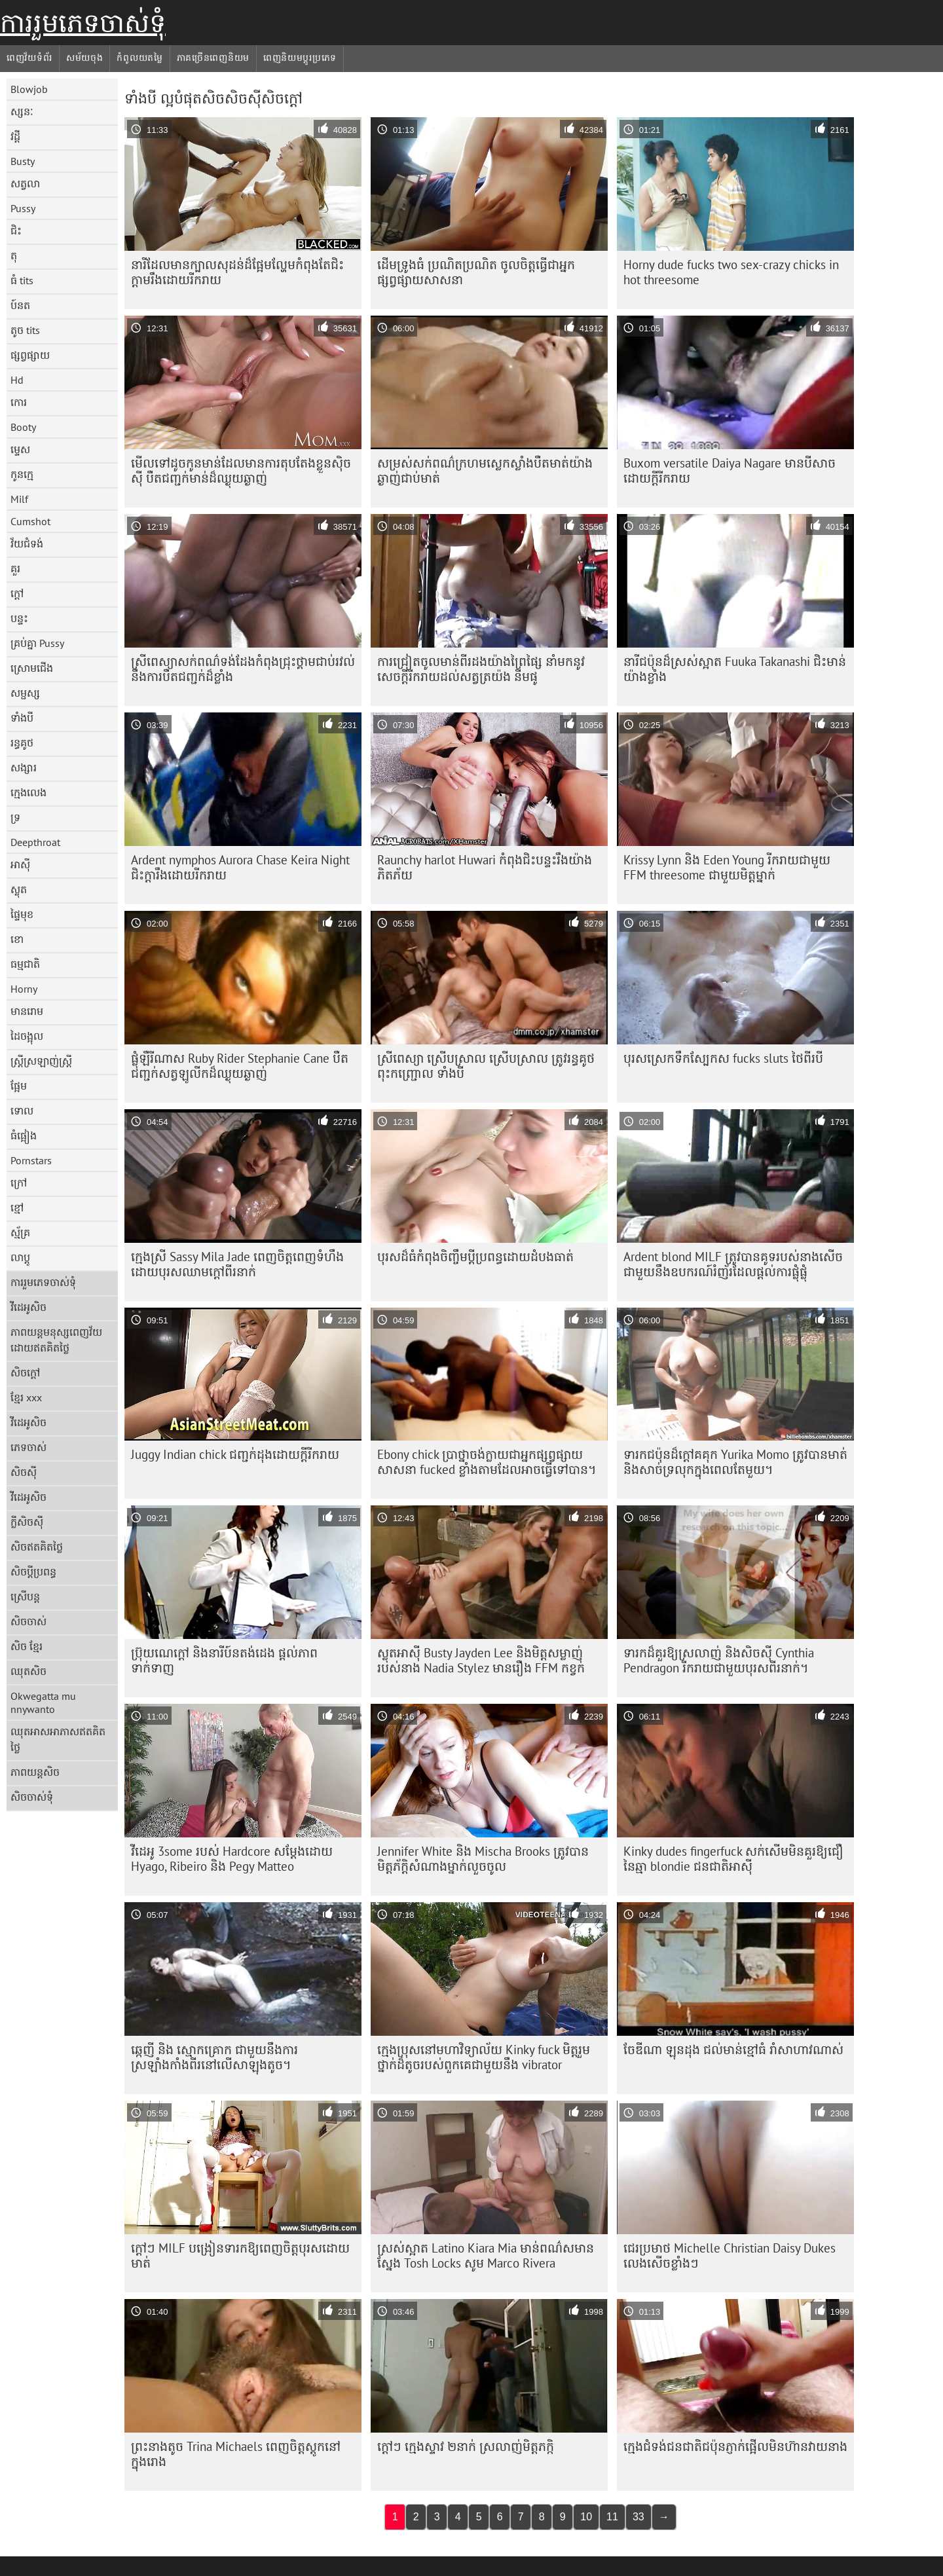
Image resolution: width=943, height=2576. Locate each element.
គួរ (15, 568)
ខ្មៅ (17, 1207)
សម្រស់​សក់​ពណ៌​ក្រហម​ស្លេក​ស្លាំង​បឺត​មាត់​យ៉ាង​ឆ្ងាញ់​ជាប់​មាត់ (485, 470)
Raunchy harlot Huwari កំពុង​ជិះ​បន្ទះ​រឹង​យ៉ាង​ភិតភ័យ (484, 867)
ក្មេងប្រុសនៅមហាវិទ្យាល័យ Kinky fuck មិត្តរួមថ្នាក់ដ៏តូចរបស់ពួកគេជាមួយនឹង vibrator (483, 2057)
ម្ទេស (20, 449)
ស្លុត (18, 889)
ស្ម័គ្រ (20, 1232)
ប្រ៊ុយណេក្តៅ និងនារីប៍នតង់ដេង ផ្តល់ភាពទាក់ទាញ (224, 1660)
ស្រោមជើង (31, 667)
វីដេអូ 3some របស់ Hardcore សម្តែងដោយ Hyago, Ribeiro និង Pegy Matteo (232, 1858)
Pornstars (31, 1160)
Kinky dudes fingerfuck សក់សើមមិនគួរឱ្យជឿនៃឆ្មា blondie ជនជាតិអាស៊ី (733, 1858)
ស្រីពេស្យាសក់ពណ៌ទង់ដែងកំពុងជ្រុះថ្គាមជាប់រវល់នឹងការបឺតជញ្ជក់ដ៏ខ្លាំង (243, 668)
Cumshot (30, 521)
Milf (19, 499)
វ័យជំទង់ (26, 543)
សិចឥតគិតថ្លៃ (36, 1546)
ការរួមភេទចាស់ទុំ (83, 23)
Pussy (22, 208)
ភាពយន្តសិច (35, 1771)
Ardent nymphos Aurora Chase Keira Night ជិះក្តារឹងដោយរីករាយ (240, 867)
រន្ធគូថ (21, 742)
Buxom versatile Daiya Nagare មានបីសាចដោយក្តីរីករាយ (729, 470)
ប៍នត (20, 305)
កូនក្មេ (21, 474)
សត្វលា (25, 183)
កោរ (18, 402)
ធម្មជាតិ (25, 963)
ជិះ (16, 230)
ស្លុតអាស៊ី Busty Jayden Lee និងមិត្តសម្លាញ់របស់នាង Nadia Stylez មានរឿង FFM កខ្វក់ (481, 1660)
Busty (22, 161)
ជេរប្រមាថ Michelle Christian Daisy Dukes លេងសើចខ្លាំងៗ (729, 2255)
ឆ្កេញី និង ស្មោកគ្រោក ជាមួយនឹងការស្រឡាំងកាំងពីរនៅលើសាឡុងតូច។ (214, 2057)
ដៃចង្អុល (26, 1035)
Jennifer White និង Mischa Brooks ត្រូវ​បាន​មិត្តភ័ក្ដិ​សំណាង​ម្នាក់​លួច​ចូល (483, 1858)
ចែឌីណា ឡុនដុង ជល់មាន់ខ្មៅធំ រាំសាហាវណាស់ (733, 2049)
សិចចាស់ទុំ (31, 1796)
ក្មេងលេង (28, 792)
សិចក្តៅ (25, 1372)
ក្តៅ (17, 593)
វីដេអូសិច (28, 1307)
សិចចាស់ (28, 1621)
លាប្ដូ (20, 1257)
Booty (23, 426)
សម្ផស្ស (25, 692)
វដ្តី (15, 136)
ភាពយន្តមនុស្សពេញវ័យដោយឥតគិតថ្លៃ (56, 1339)
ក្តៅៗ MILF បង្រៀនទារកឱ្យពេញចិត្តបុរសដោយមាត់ (240, 2255)
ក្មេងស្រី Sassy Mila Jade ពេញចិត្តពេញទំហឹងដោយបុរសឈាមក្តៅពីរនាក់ (237, 1264)
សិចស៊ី (23, 1472)
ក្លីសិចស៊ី (26, 1521)
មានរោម (26, 1011)
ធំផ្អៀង (23, 1135)
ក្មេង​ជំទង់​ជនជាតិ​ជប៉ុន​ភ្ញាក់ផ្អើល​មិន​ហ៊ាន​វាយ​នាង (735, 2446)
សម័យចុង (84, 58)
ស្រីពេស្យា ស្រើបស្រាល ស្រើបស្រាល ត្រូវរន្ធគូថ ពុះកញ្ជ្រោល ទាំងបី (486, 1065)
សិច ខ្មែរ (26, 1646)
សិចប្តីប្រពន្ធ (33, 1571)
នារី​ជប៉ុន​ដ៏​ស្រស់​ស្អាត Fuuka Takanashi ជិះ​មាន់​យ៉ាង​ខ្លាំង (734, 668)
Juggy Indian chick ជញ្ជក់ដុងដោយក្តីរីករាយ (235, 1454)
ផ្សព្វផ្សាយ (30, 354)
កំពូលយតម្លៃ (139, 58)
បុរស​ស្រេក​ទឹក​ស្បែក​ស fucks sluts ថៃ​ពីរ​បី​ (723, 1058)
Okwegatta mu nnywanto (43, 1702)
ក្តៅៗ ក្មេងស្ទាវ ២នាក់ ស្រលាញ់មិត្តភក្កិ (465, 2446)
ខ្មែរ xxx (26, 1397)
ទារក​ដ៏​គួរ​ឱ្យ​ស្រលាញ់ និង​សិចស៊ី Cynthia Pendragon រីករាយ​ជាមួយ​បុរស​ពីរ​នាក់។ (718, 1660)
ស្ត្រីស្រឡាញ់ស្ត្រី (41, 1060)
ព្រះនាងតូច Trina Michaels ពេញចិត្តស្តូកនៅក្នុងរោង (236, 2453)
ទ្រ (15, 817)
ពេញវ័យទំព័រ (29, 58)
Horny (23, 988)
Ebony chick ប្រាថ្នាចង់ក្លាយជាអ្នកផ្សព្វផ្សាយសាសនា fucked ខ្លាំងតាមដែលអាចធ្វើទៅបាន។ (487, 1461)
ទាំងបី (21, 717)
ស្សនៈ (21, 111)
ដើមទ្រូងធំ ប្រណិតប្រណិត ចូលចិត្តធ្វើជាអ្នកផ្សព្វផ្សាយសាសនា (476, 272)
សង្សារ (23, 767)
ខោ (17, 939)
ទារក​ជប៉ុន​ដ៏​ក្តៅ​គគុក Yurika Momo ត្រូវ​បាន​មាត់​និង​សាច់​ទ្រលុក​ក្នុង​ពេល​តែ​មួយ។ (735, 1461)
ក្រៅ (18, 1182)
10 (586, 2516)
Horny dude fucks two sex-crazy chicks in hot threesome (731, 272)
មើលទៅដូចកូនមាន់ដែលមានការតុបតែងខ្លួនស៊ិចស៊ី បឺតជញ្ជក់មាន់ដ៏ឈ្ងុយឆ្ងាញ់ (241, 470)
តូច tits (25, 330)
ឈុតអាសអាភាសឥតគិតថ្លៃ (57, 1739)
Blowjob (29, 89)
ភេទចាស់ (28, 1447)
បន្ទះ (19, 618)
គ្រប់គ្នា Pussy (37, 643)
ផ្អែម (18, 1085)
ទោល (21, 1110)
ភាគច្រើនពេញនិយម (213, 58)
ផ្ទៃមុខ (21, 914)
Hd (17, 379)
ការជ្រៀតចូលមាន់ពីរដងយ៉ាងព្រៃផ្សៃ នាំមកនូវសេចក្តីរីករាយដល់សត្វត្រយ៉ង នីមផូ (481, 668)
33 (638, 2516)
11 (612, 2516)
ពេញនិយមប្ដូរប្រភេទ (300, 58)
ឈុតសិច (28, 1671)
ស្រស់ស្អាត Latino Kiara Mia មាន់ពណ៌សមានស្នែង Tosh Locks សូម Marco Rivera (485, 2255)
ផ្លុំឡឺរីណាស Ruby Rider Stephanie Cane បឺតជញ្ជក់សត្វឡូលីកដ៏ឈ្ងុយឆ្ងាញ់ (239, 1065)
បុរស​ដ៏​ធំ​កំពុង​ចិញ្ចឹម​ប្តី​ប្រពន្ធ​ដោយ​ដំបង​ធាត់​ (475, 1256)
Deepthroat (35, 842)
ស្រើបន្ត (25, 1596)
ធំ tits (21, 280)
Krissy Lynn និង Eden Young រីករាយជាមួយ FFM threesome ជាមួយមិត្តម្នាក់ (726, 867)
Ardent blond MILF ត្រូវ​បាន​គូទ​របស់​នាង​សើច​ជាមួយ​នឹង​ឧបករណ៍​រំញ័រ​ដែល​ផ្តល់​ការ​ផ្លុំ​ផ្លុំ (733, 1264)
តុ (13, 255)
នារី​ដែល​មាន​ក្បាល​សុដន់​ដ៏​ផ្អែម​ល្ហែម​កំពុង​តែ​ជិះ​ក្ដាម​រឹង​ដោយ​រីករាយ (237, 272)
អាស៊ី (20, 864)
